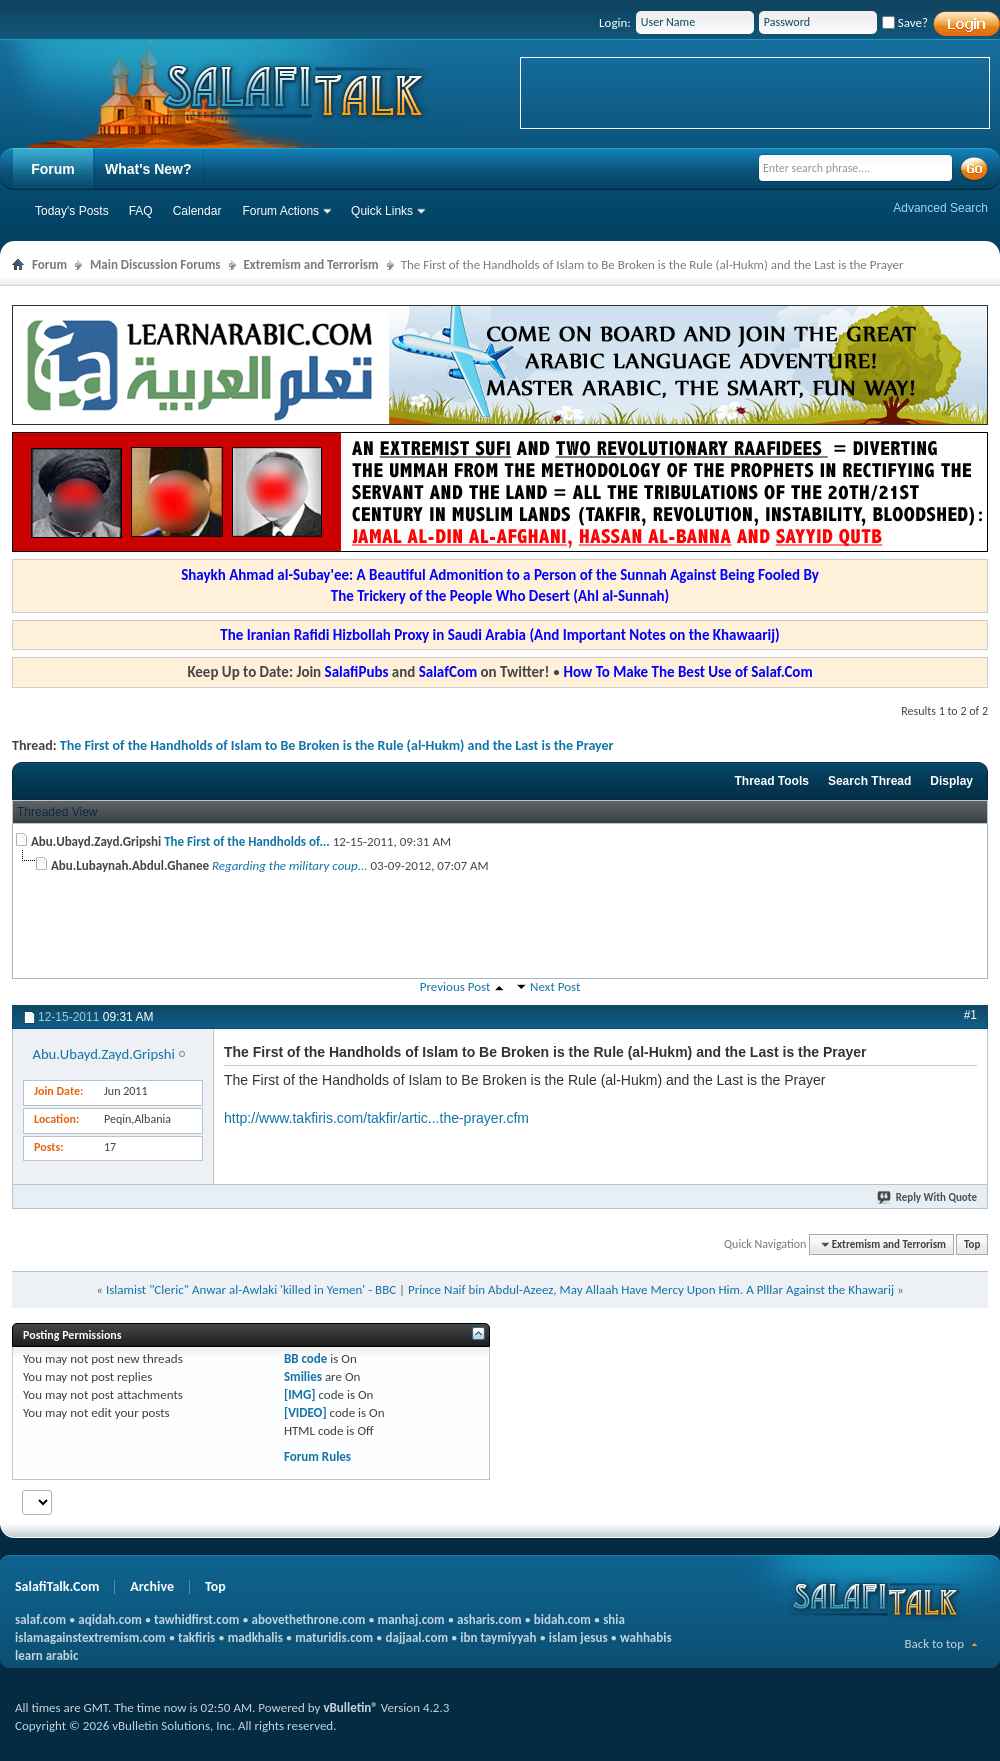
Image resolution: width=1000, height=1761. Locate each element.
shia (614, 1619)
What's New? (148, 169)
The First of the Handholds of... (247, 841)
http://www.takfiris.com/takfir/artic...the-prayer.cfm (376, 1118)
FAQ (141, 211)
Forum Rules (317, 1456)
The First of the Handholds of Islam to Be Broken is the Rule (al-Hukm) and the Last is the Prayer (337, 745)
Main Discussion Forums (155, 264)
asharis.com (489, 1619)
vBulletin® (350, 1707)
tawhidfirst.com (196, 1619)
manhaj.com (411, 1619)
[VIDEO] (305, 1412)
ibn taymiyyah (498, 1637)
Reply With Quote (928, 1197)
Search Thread (869, 781)
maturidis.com (334, 1637)
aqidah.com (109, 1619)
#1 (970, 1015)
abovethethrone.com (309, 1619)
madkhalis (255, 1637)
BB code (305, 1358)
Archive (152, 1586)
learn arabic (46, 1655)
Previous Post (455, 986)
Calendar (197, 211)
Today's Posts (72, 211)
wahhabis (646, 1637)
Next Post (555, 986)
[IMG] (300, 1394)
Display (951, 781)
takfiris (196, 1637)
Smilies (303, 1376)
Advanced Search (940, 208)
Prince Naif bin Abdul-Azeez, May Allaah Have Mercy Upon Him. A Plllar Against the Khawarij (651, 1289)
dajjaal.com (417, 1637)
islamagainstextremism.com (90, 1637)
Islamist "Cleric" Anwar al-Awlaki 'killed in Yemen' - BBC (251, 1289)
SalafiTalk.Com (57, 1586)
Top (972, 1244)
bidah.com (562, 1619)
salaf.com (40, 1619)
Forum (53, 169)
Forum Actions (280, 211)
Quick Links (382, 211)
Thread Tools (771, 781)
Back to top (934, 1643)
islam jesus (578, 1637)
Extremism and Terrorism (311, 264)
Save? (905, 22)
